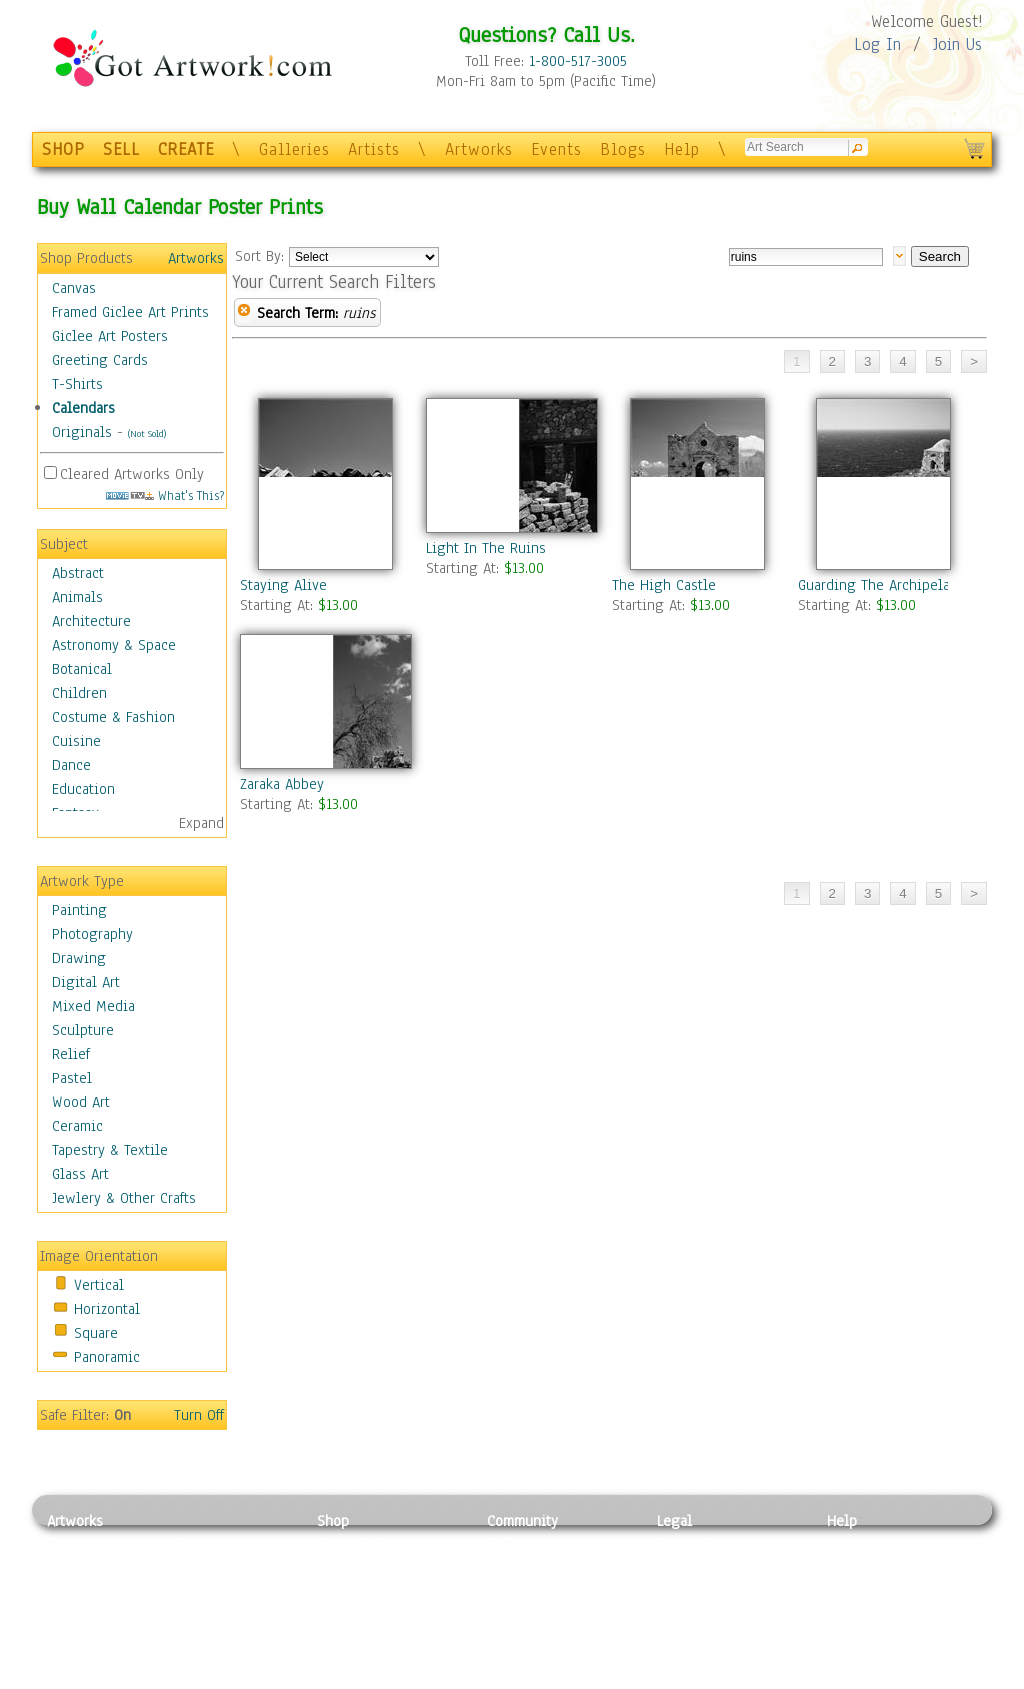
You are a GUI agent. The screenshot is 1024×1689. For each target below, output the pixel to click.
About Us (856, 1588)
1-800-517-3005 (578, 61)
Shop (333, 1521)
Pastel (72, 1078)
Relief (71, 1054)
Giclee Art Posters (110, 336)
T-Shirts (77, 384)
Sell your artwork (543, 1633)
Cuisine (76, 741)
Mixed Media (93, 1006)
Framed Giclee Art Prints (130, 312)
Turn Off (199, 1415)
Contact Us (861, 1543)
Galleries (294, 149)
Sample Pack (867, 1566)
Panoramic (107, 1357)
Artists (374, 149)
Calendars (83, 408)
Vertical (99, 1285)
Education (83, 789)
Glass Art (80, 1174)
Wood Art (81, 1102)
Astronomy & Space (114, 645)
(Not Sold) (147, 433)
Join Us (957, 44)
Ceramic (77, 1126)
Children (79, 693)
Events (556, 149)
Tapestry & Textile (110, 1150)
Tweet (846, 1678)
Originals (82, 432)
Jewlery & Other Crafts (124, 1198)
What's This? (165, 495)
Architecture (91, 621)
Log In (877, 44)
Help (682, 149)
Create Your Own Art (381, 1678)
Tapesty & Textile (232, 1633)
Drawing (79, 958)
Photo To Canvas (369, 1543)
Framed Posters (365, 1566)
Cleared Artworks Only (132, 474)
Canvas (74, 288)
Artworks (479, 149)
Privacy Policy (702, 1543)
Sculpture (83, 1030)
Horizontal (107, 1309)
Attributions (690, 1588)
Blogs (623, 149)
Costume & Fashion (113, 717)
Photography (92, 934)
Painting (79, 910)
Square (96, 1333)
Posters (340, 1588)
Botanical (82, 669)
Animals (77, 597)
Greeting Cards (100, 360)
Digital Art (86, 982)
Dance (71, 765)
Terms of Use (698, 1566)
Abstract (78, 573)
